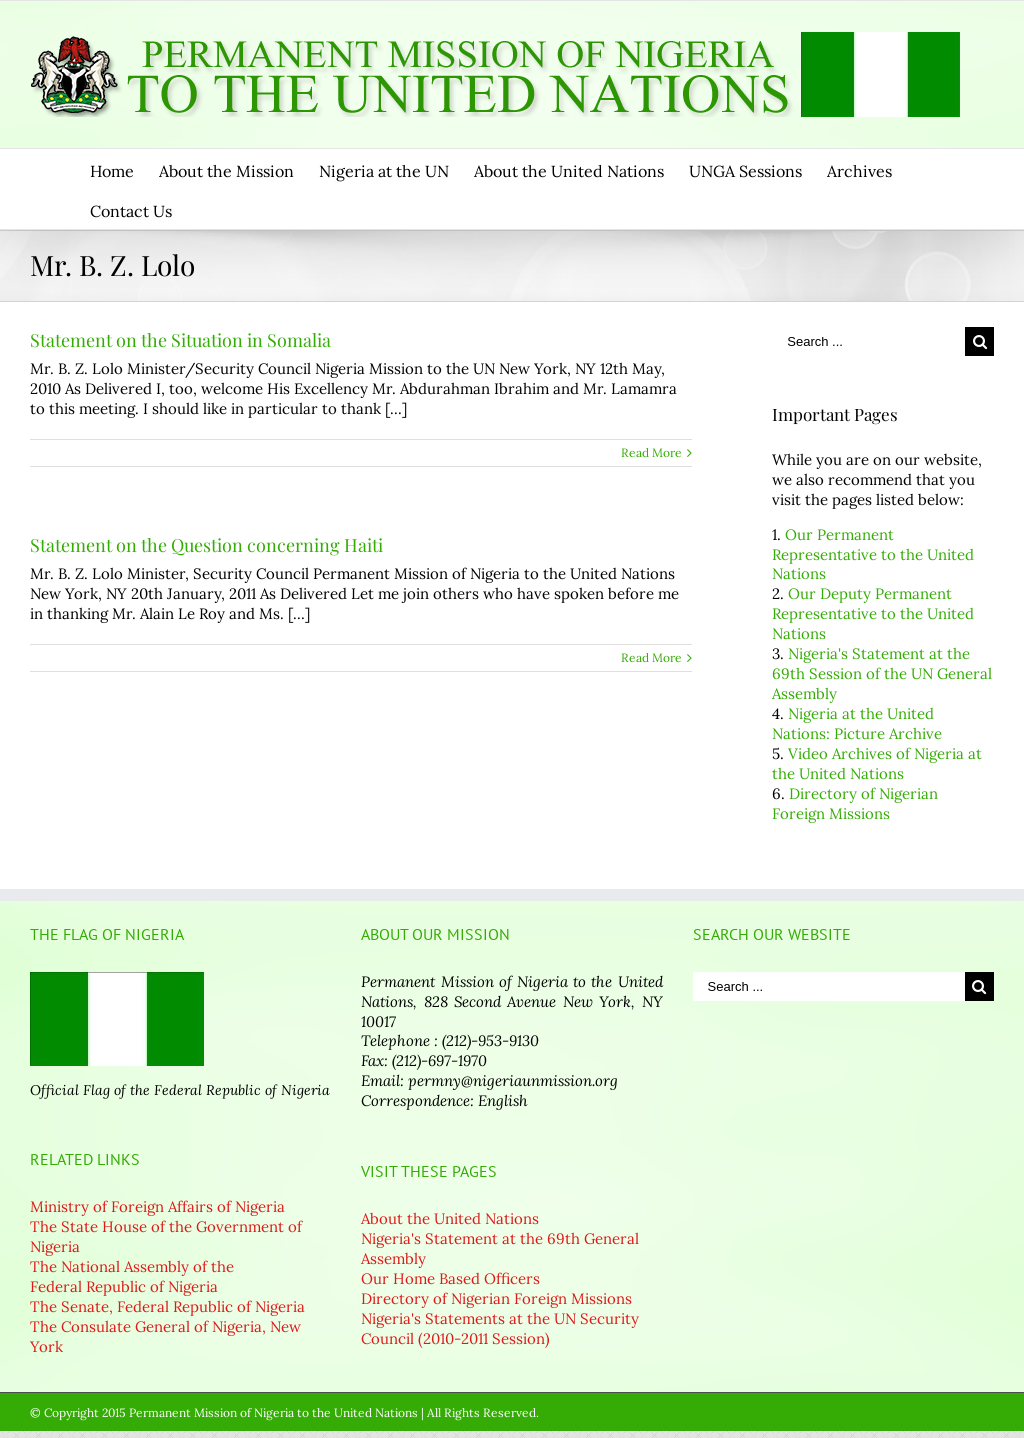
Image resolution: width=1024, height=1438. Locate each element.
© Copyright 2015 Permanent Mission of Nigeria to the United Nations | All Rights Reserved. (284, 1412)
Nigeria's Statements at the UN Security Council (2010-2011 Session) (500, 1328)
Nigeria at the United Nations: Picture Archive (857, 723)
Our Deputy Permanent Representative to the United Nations (873, 613)
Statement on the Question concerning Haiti (206, 545)
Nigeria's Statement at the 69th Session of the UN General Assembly (882, 673)
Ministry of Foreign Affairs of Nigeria (157, 1206)
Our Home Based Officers (450, 1278)
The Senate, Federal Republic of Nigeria (167, 1306)
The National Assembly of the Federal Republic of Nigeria (132, 1276)
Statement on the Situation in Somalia (180, 340)
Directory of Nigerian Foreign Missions (855, 803)
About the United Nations (450, 1218)
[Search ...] (868, 341)
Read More (651, 452)
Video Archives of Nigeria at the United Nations (877, 763)
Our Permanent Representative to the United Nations (873, 554)
